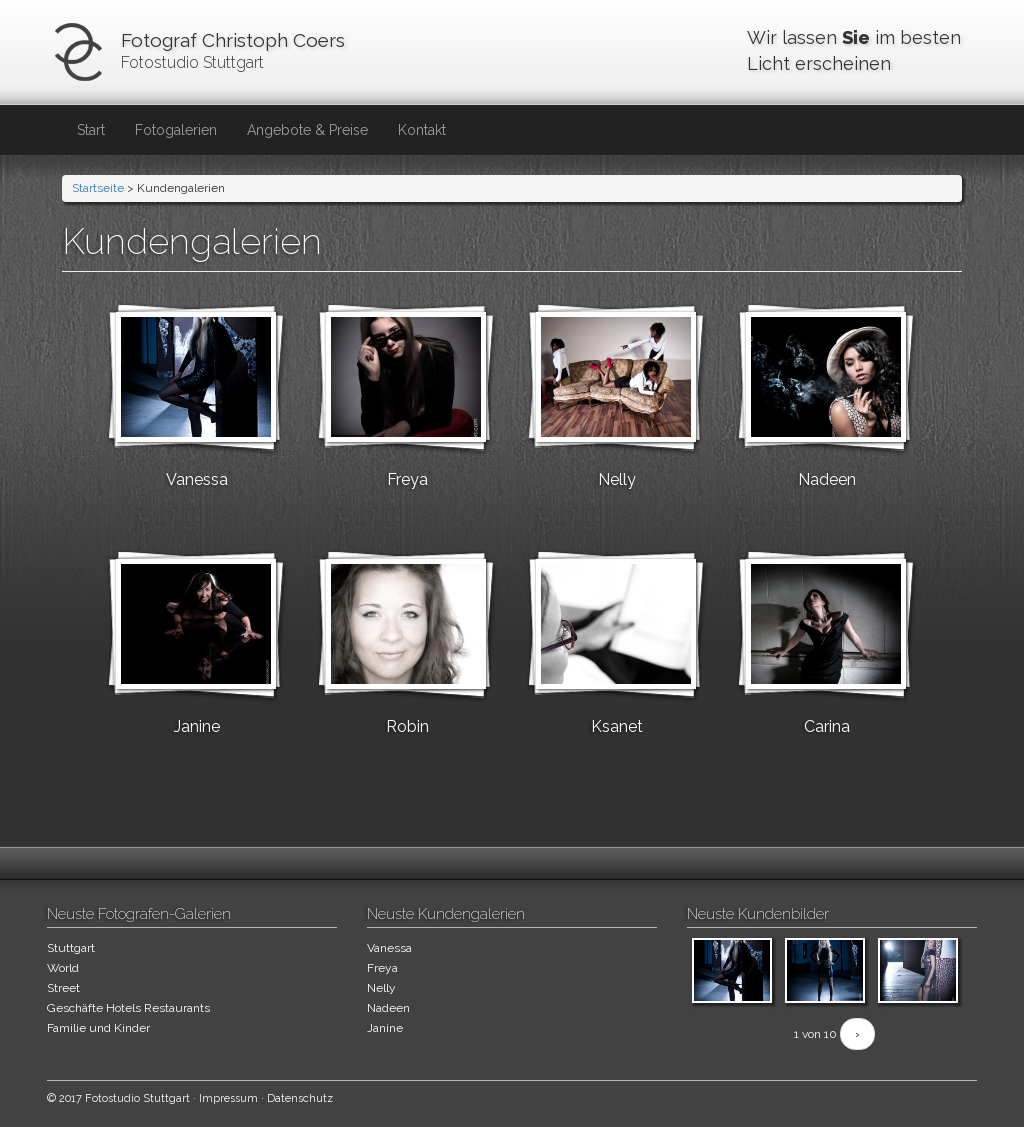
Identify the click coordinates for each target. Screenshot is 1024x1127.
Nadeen (827, 479)
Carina (827, 726)
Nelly (617, 479)
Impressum (228, 1098)
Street (63, 988)
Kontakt (422, 130)
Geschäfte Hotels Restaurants (128, 1008)
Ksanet (617, 726)
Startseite (98, 188)
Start (91, 130)
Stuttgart (71, 948)
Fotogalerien (176, 130)
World (63, 968)
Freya (407, 479)
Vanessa (197, 479)
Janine (197, 726)
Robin (407, 726)
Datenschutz (300, 1098)
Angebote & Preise (307, 130)
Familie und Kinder (98, 1028)
